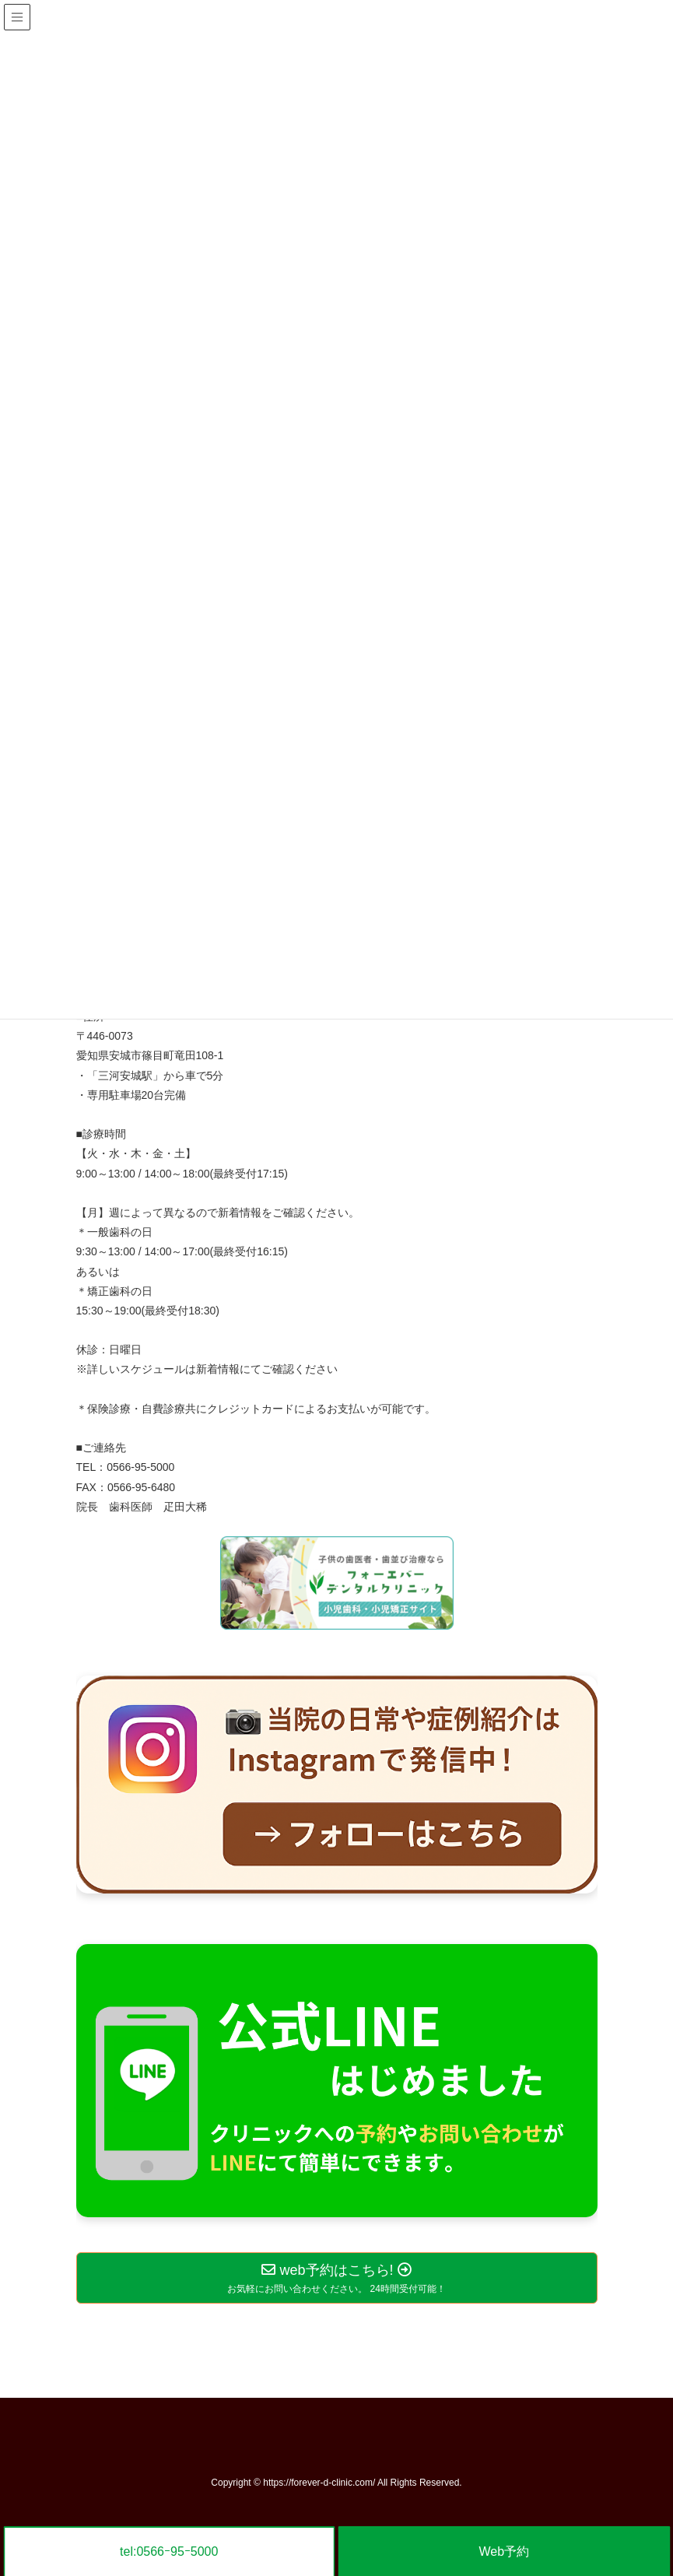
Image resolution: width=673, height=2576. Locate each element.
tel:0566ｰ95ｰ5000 (169, 2551)
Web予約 (503, 2551)
